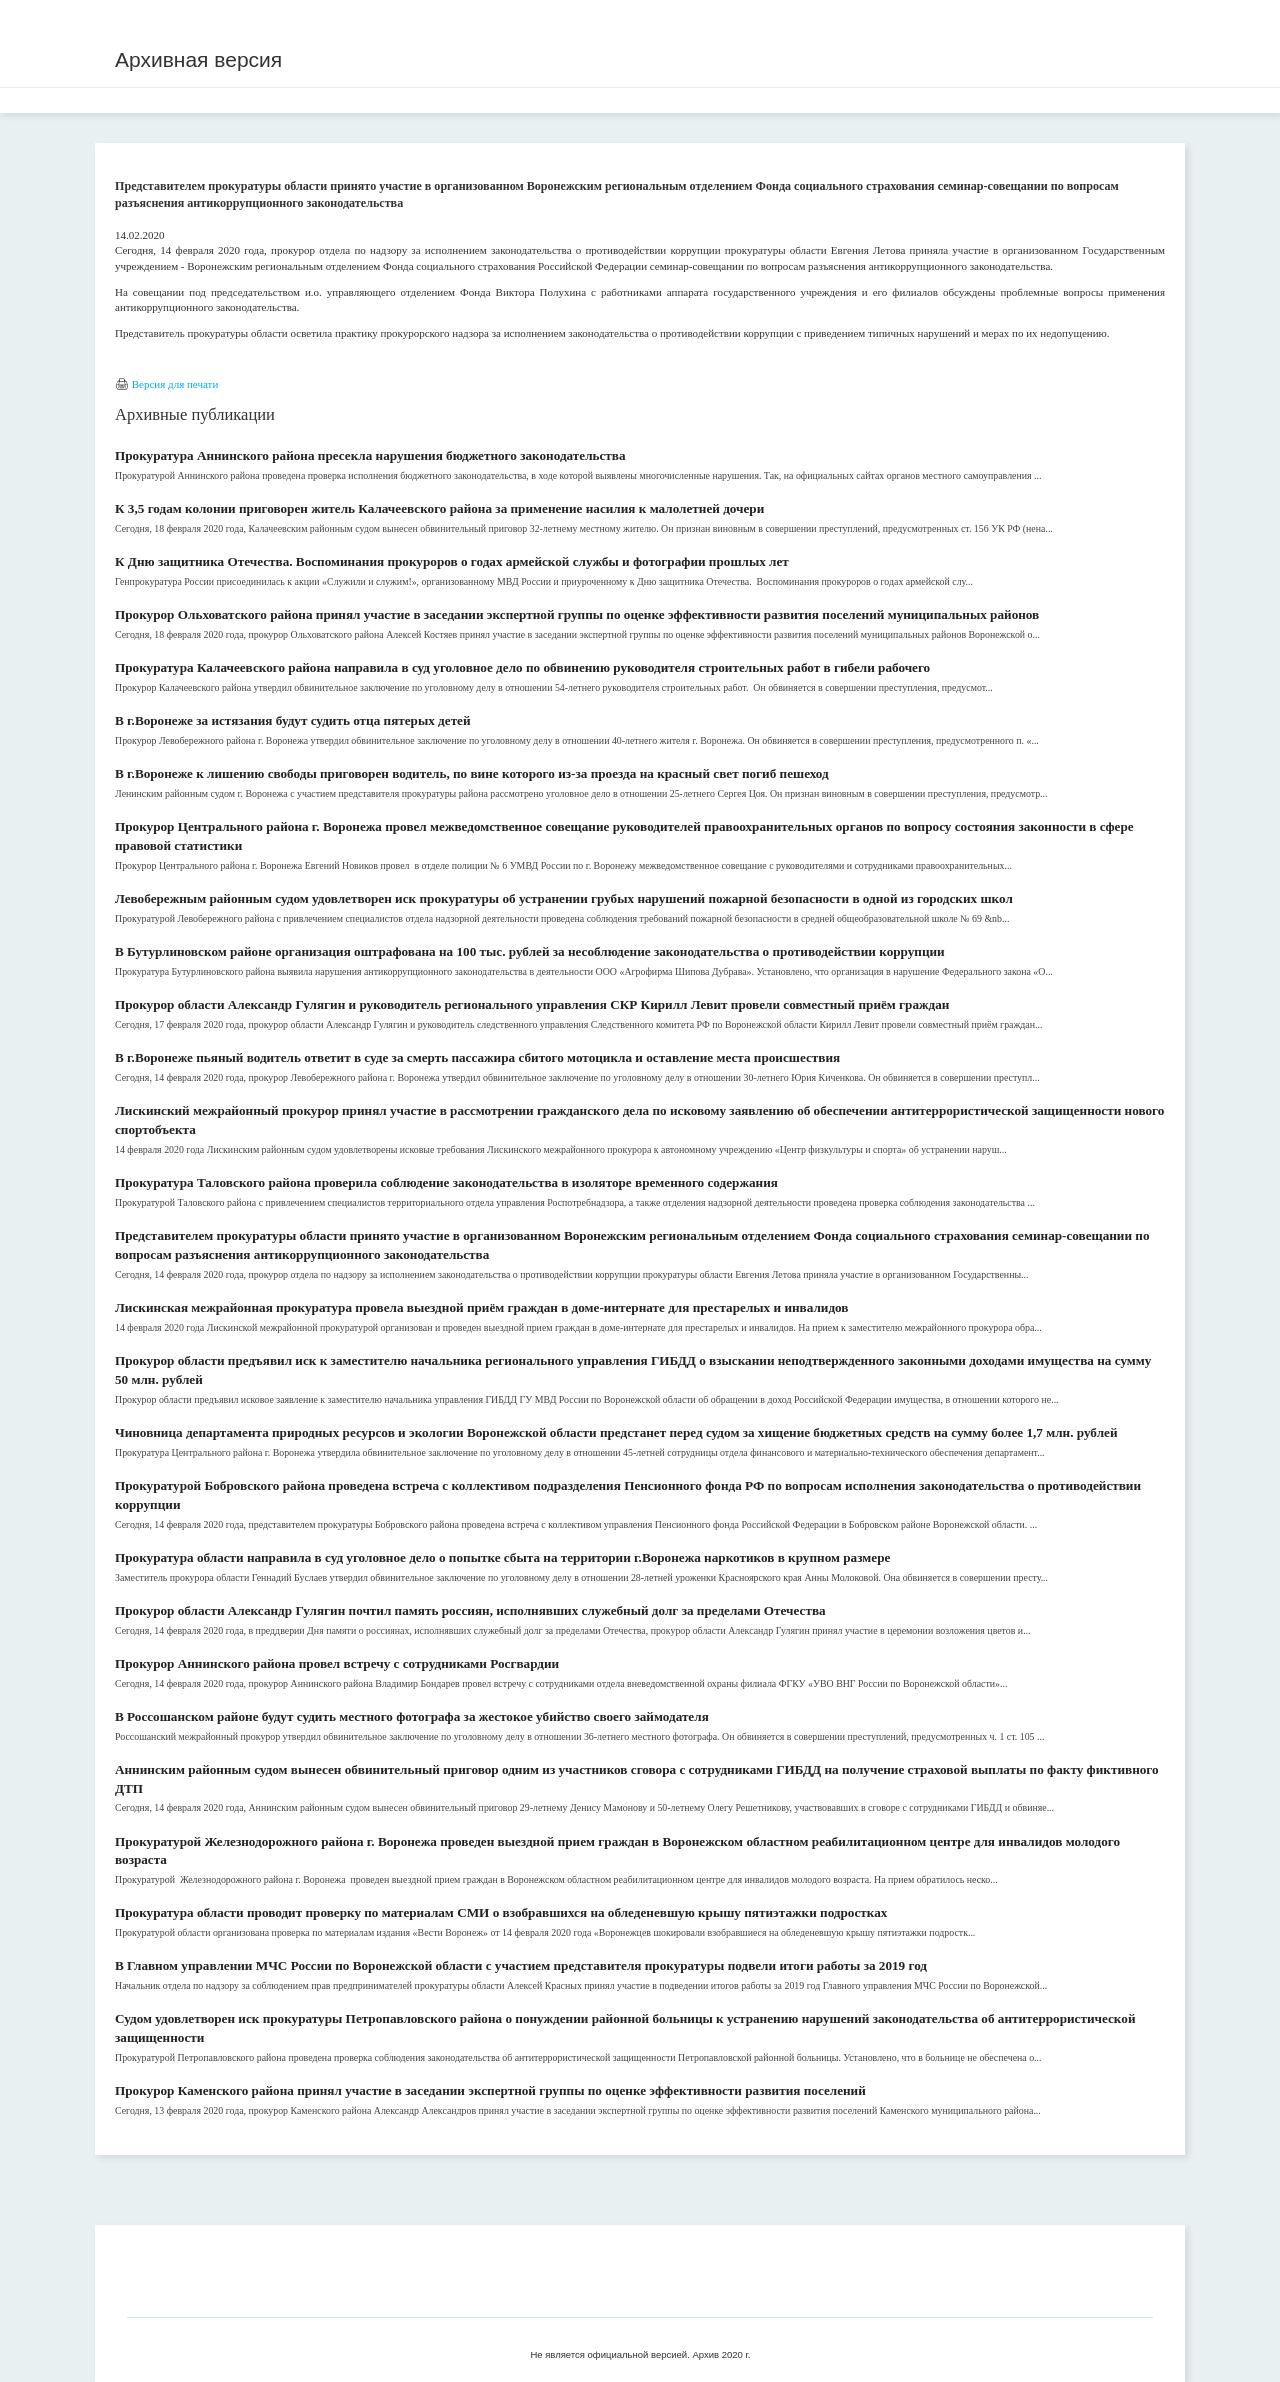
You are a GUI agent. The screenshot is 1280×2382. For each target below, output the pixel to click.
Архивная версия (198, 59)
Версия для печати (175, 384)
